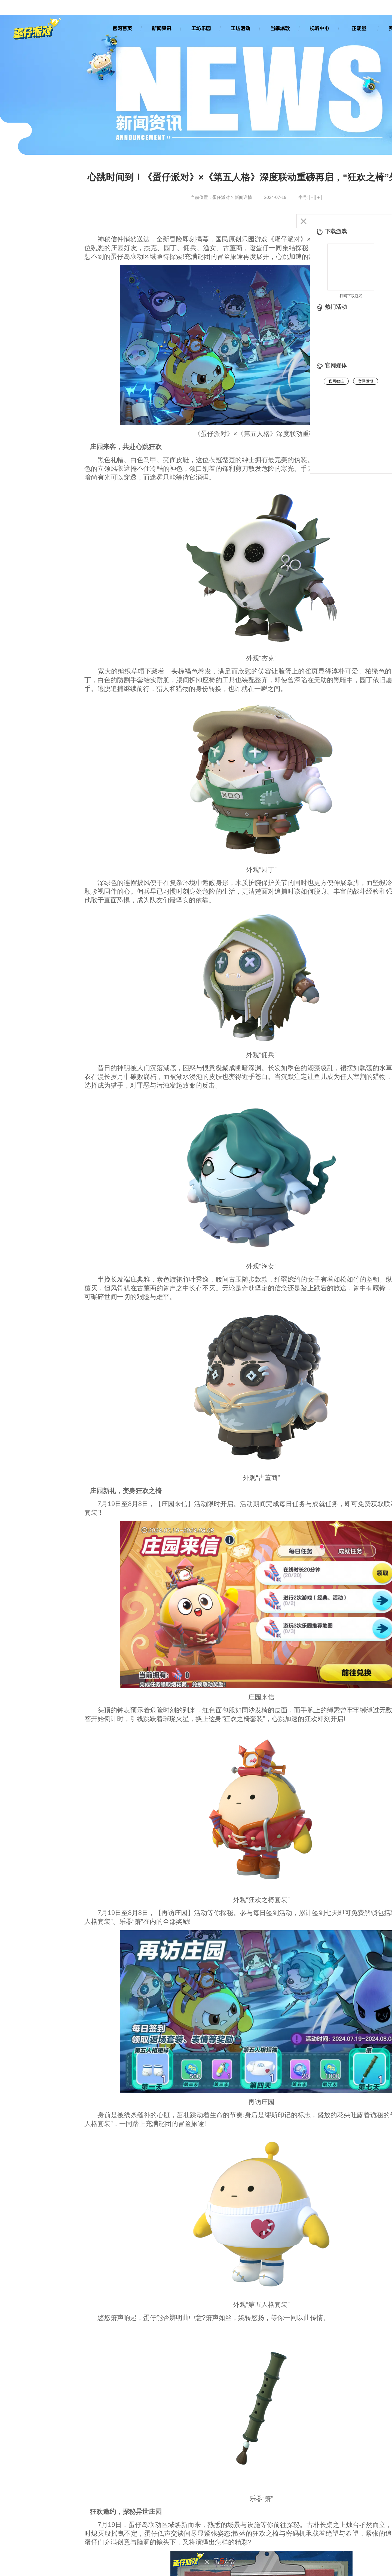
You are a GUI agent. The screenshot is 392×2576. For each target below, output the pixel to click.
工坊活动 (240, 28)
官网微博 (365, 381)
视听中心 (319, 28)
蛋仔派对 (221, 197)
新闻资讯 (161, 28)
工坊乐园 (201, 28)
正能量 (358, 28)
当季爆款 (280, 28)
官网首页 (122, 28)
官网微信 (336, 381)
